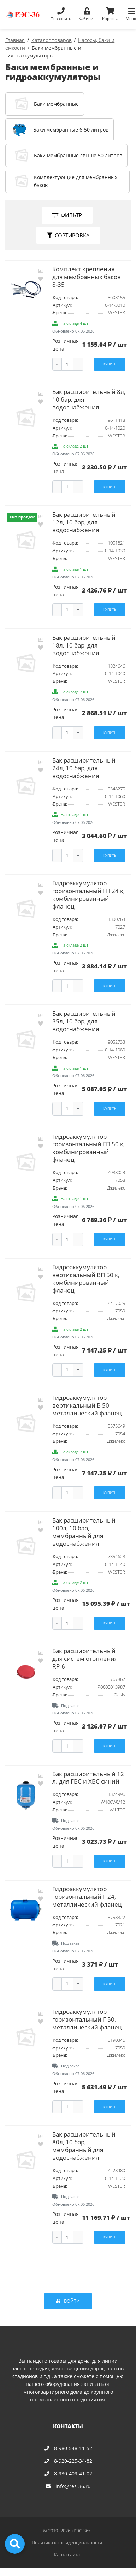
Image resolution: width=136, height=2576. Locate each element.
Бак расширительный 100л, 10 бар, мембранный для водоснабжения (84, 1532)
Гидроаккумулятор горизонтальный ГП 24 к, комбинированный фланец (88, 894)
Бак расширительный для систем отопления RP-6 (85, 1658)
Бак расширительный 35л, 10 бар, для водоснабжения (84, 1021)
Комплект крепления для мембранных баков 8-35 (86, 276)
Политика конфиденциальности (67, 2543)
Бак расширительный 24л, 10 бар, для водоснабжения (84, 768)
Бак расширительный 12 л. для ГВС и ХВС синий (88, 1778)
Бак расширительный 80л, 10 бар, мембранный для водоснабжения (84, 2146)
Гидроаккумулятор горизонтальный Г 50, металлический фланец (87, 2019)
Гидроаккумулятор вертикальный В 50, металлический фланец (87, 1405)
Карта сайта (67, 2555)
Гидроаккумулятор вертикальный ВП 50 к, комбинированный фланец (85, 1278)
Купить (109, 364)
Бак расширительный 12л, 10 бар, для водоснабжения (84, 522)
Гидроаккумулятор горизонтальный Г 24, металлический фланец (87, 1896)
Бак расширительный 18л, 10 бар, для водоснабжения (84, 645)
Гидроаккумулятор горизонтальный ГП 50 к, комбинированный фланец (88, 1148)
